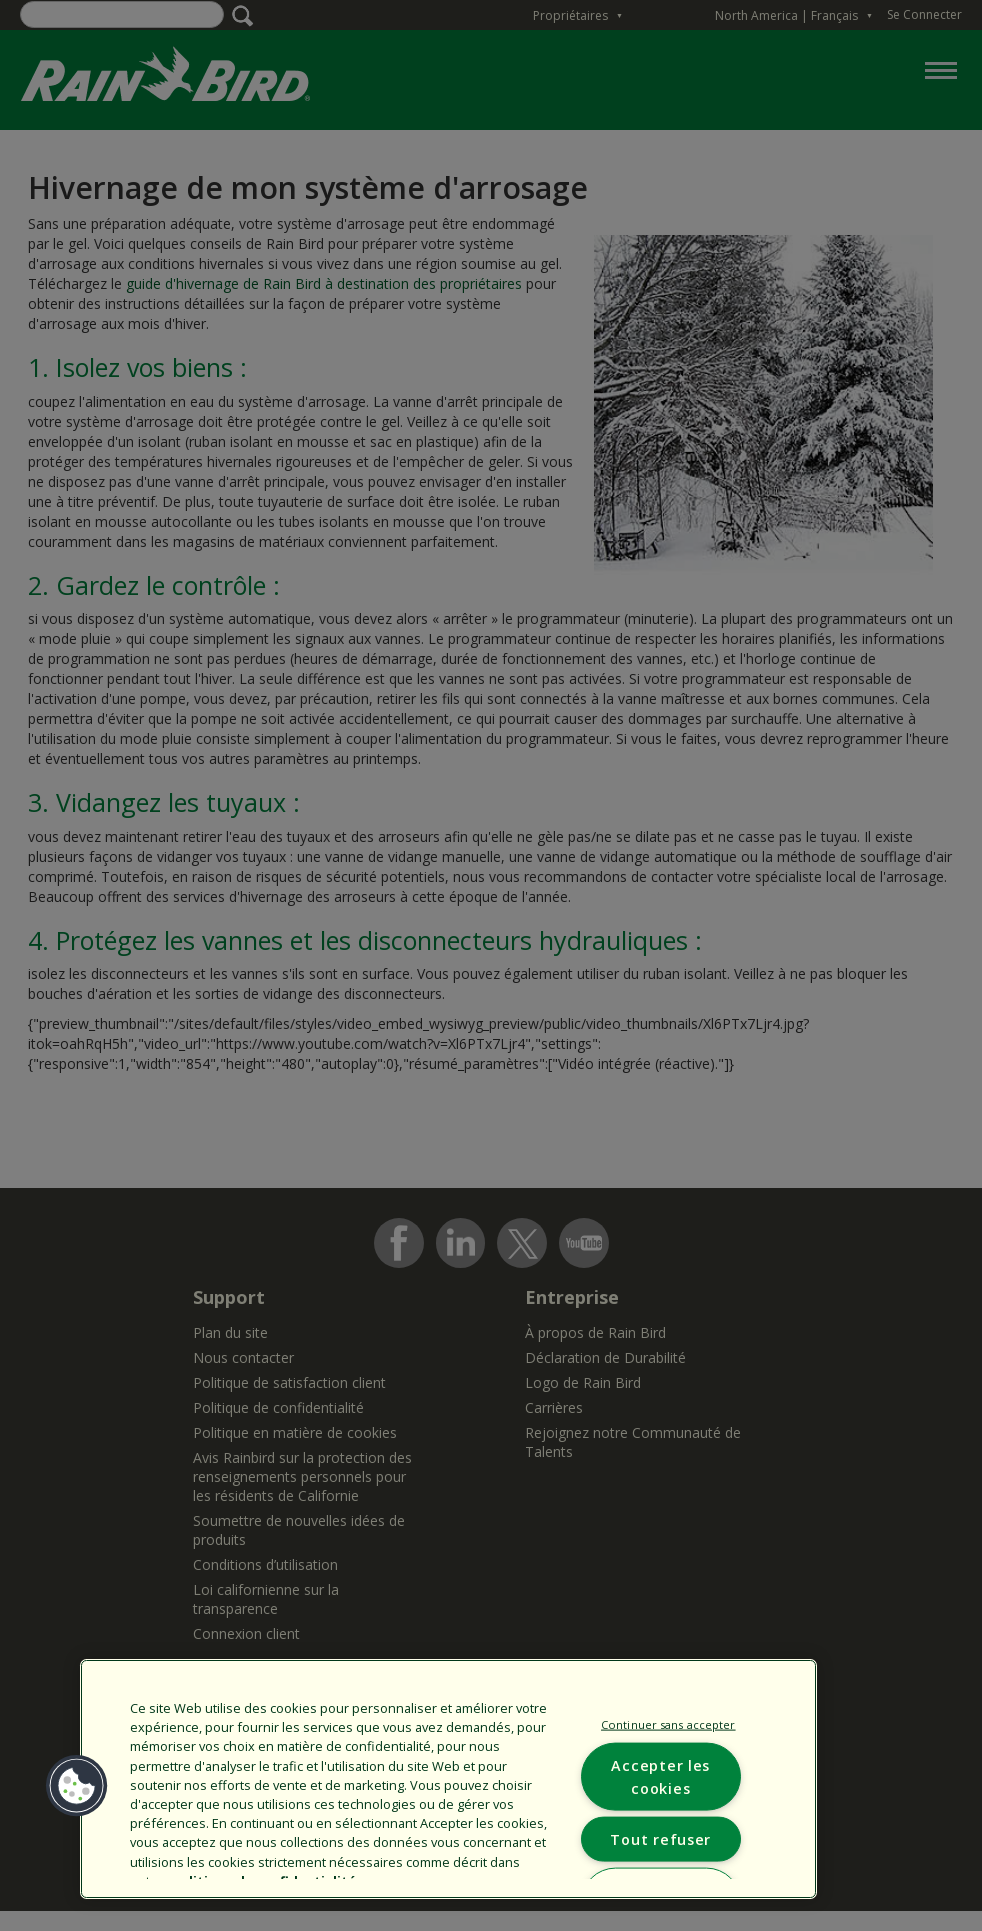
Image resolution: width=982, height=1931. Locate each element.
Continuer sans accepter (668, 1723)
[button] (77, 1786)
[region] (448, 1779)
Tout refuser (660, 1839)
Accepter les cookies (660, 1777)
